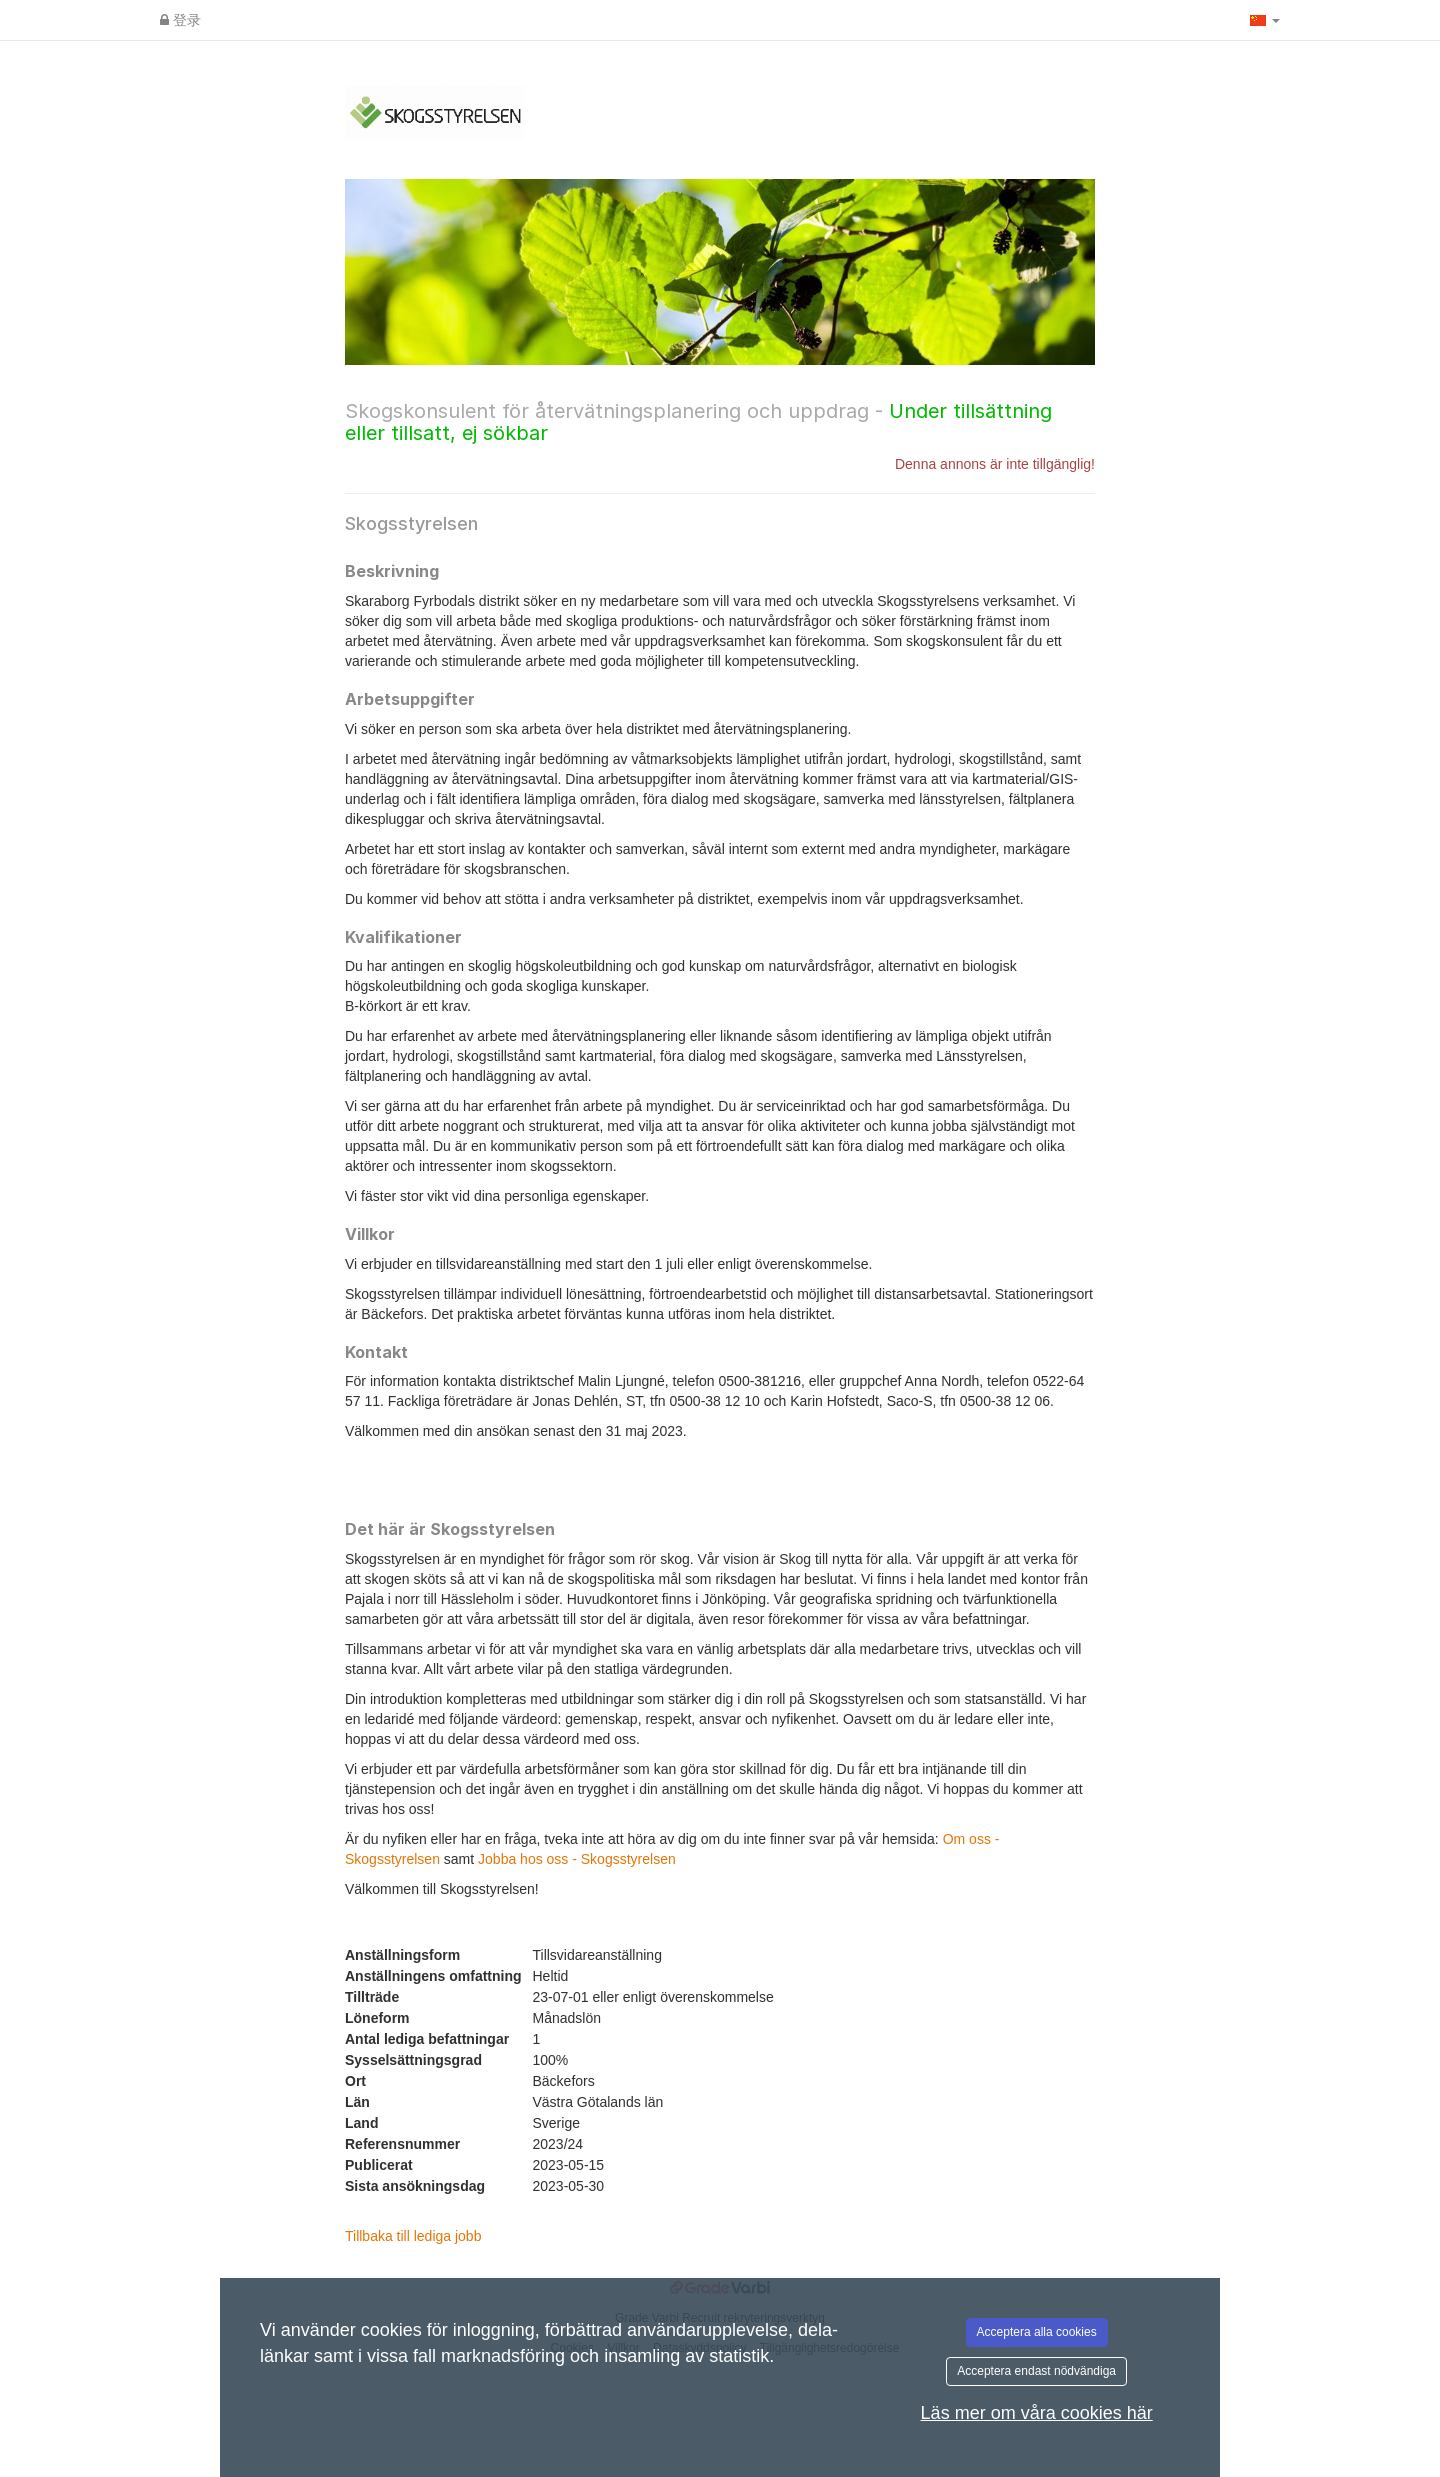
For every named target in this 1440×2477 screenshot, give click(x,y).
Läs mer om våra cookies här (1037, 2413)
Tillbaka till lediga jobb (413, 2236)
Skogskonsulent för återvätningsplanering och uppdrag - (698, 422)
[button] (1265, 20)
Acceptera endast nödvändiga (1036, 2371)
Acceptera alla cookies (1037, 2332)
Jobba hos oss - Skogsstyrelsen (577, 1859)
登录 (180, 20)
